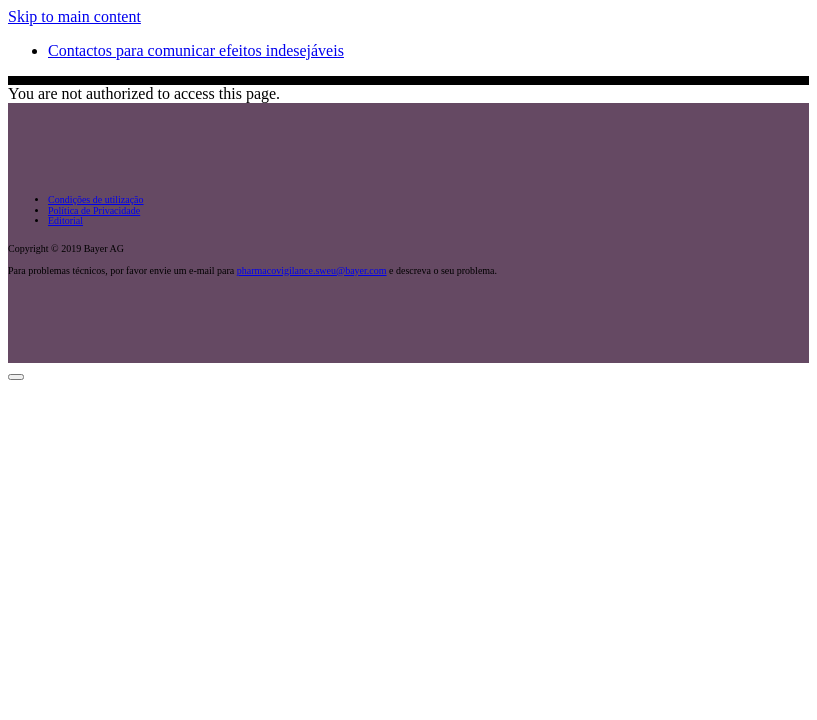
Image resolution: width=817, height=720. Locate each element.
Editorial (65, 220)
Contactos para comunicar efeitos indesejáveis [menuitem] (196, 50)
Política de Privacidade (94, 210)
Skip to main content (74, 16)
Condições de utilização (96, 199)
